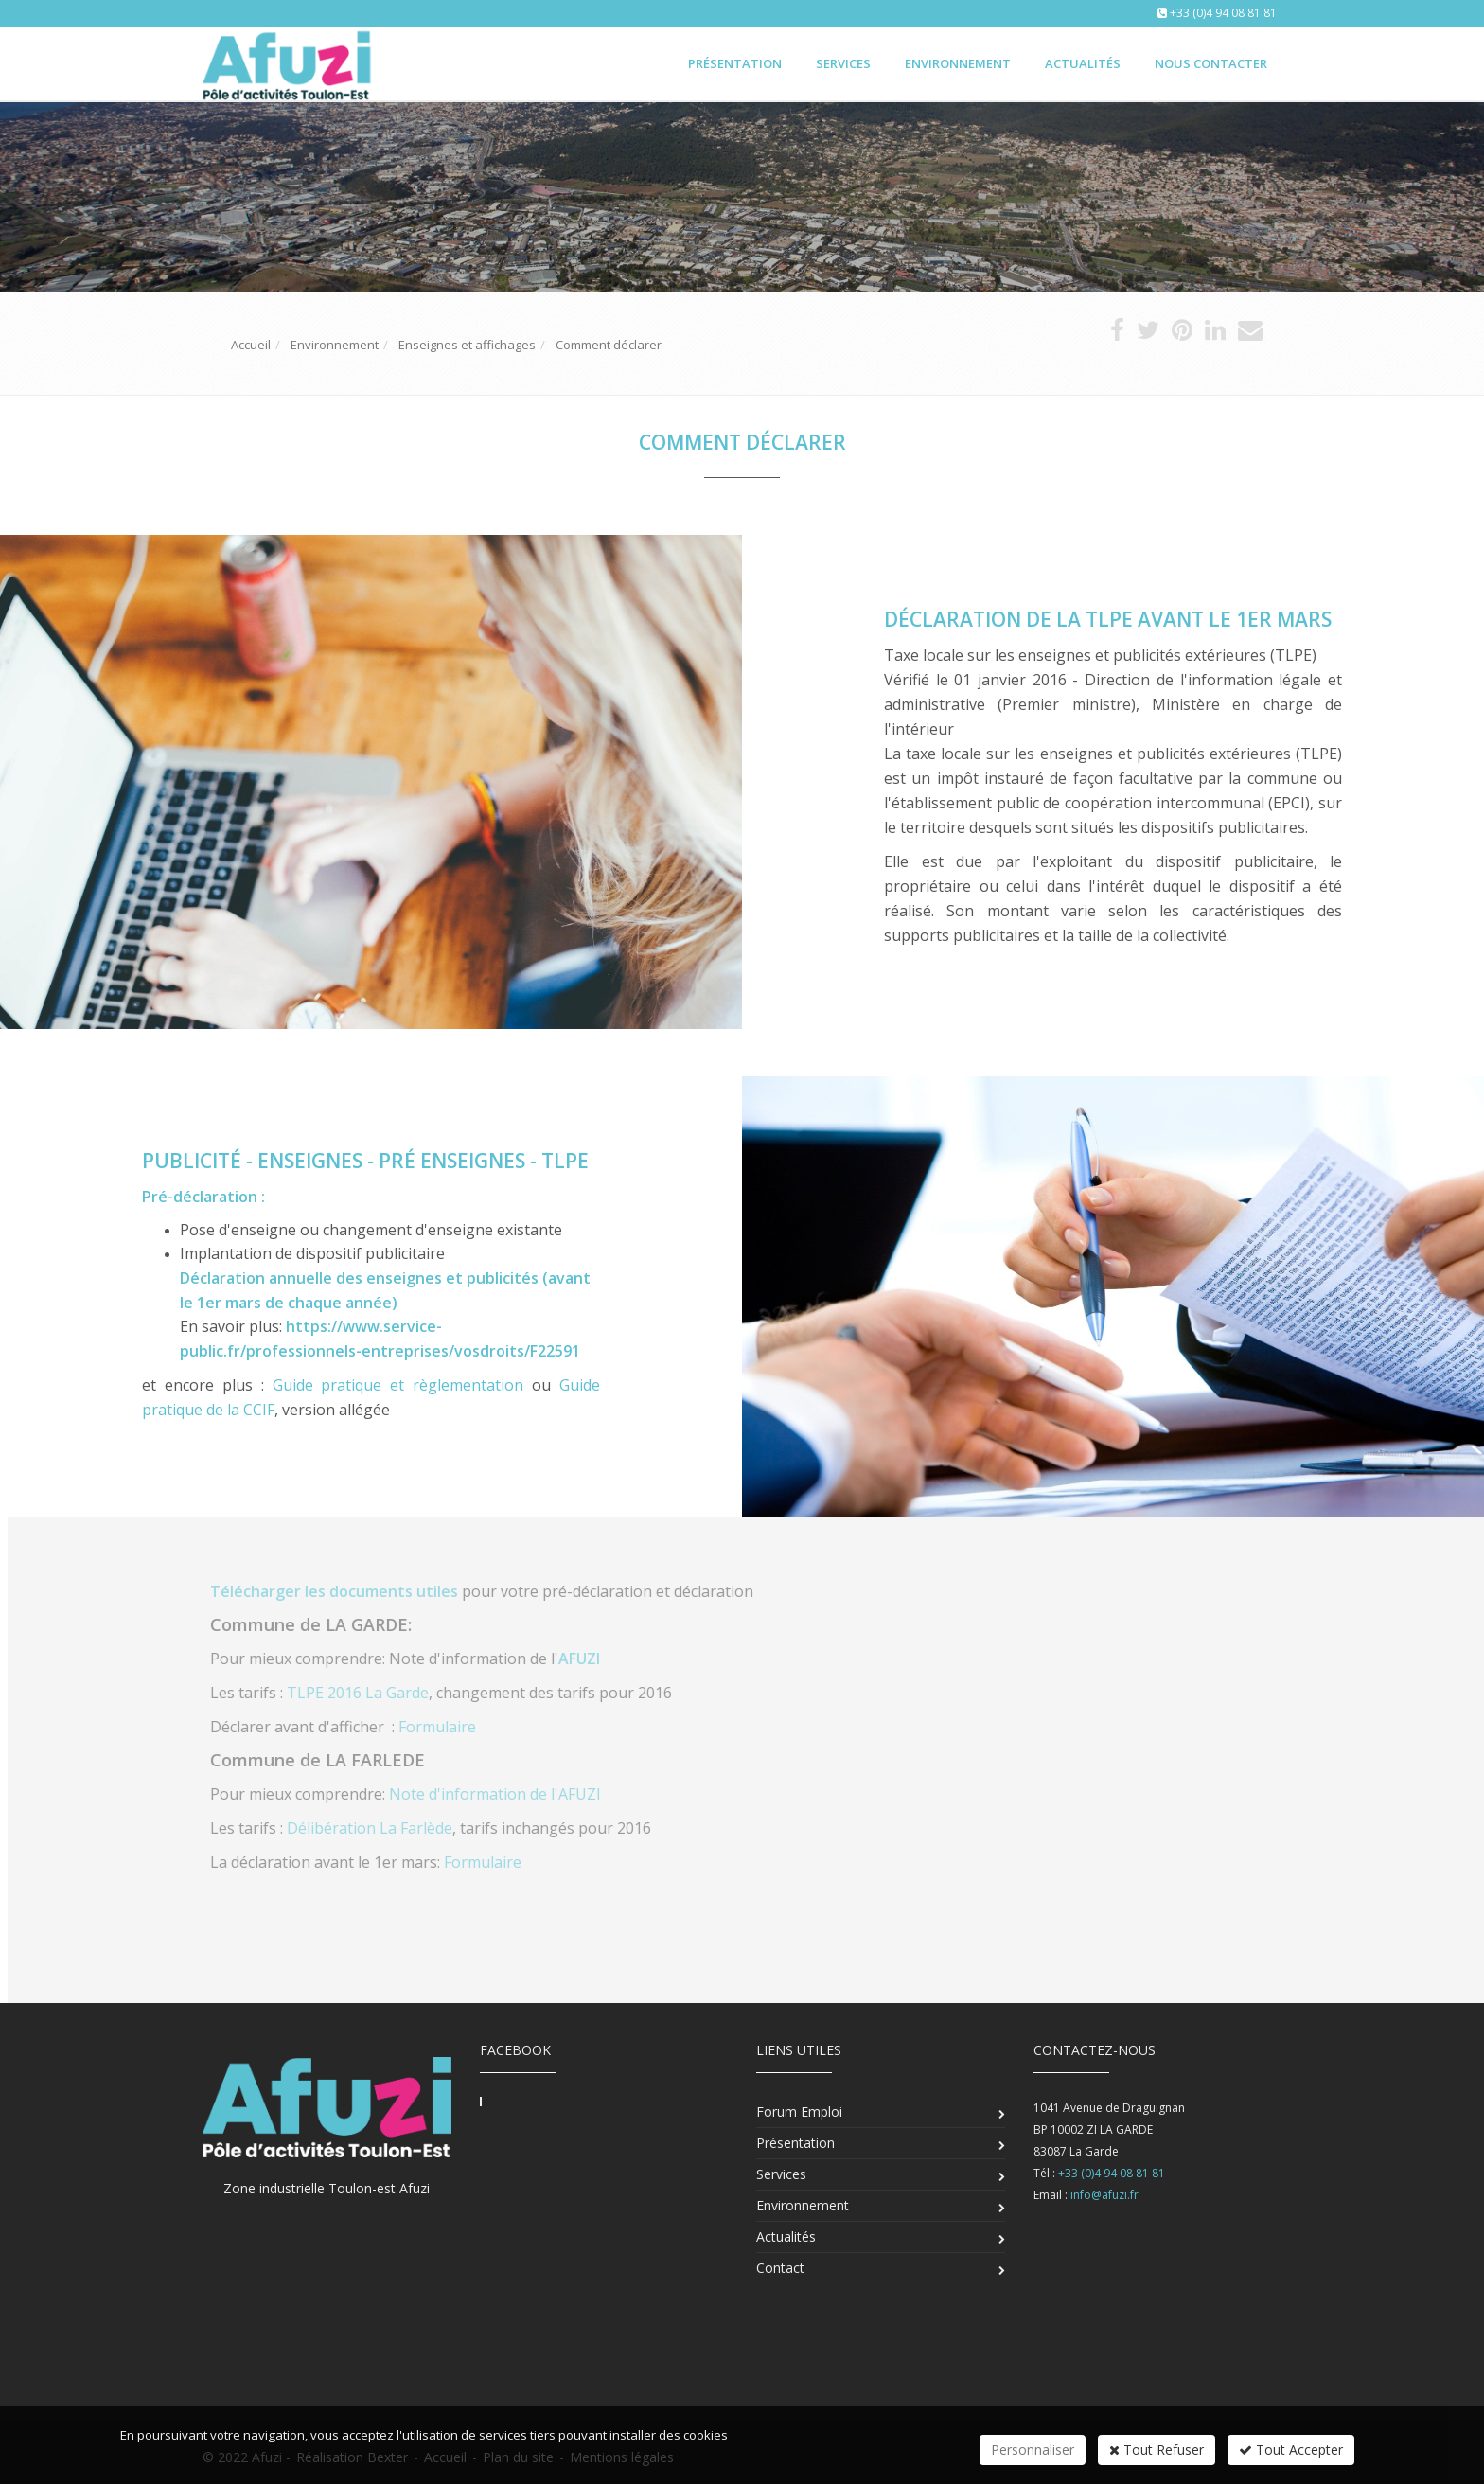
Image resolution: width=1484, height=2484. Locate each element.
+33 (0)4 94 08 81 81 (1223, 13)
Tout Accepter (1291, 2449)
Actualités (1083, 63)
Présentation (735, 63)
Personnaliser (1032, 2449)
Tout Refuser (1156, 2449)
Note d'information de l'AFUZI (506, 1793)
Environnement (958, 63)
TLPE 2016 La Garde (369, 1692)
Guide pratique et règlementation (398, 1385)
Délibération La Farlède (381, 1828)
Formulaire (448, 1726)
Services (843, 63)
